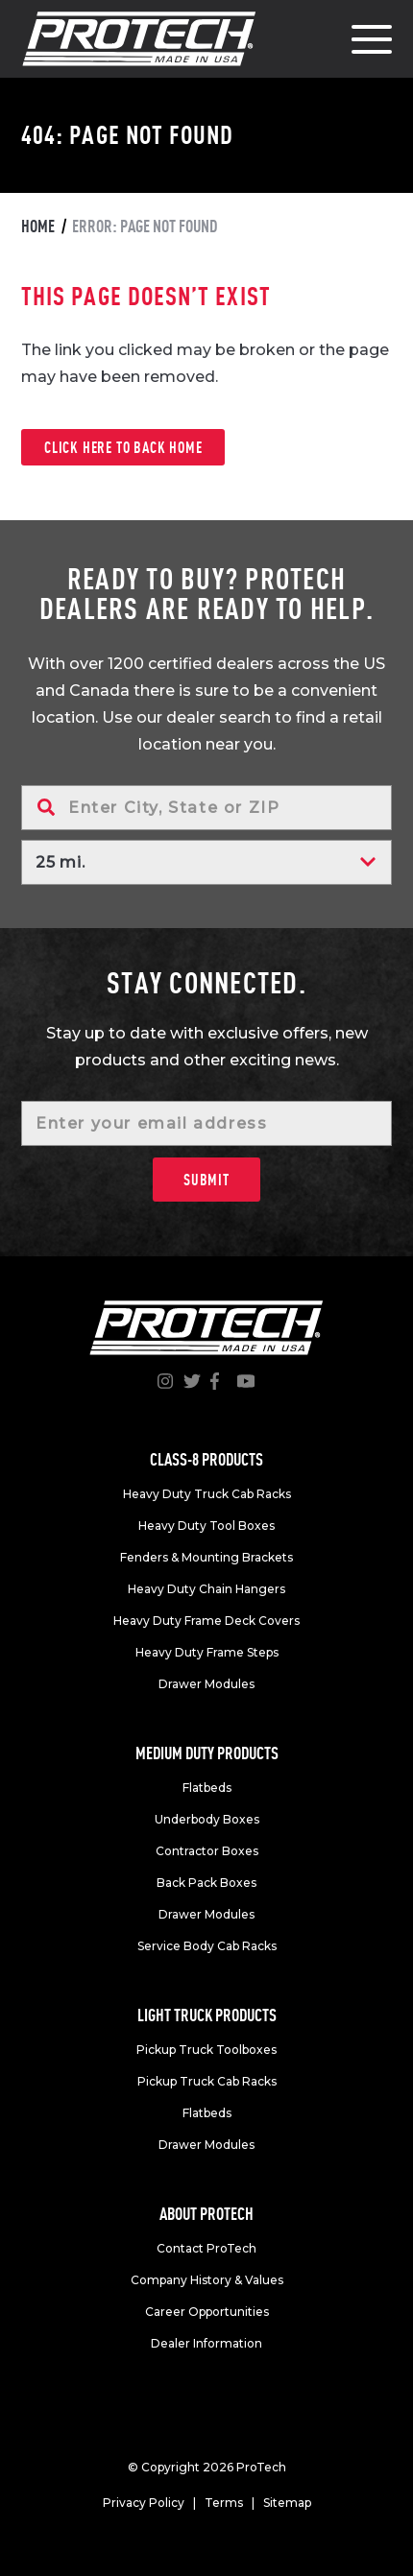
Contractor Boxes (207, 1851)
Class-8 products (206, 1459)
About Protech (206, 2214)
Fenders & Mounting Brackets (206, 1557)
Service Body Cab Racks (207, 1946)
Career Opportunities (207, 2311)
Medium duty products (207, 1753)
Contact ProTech (206, 2248)
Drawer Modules (206, 1684)
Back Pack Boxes (206, 1882)
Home (38, 226)
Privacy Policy (143, 2502)
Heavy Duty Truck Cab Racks (207, 1494)
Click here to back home (123, 447)
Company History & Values (207, 2280)
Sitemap (287, 2502)
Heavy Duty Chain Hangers (206, 1589)
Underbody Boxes (207, 1819)
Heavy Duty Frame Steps (207, 1652)
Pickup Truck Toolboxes (206, 2049)
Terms (224, 2502)
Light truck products (207, 2015)
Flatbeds (206, 1787)
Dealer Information (206, 2343)
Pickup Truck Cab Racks (207, 2081)
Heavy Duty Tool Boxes (206, 1525)
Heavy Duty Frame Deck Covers (206, 1620)
